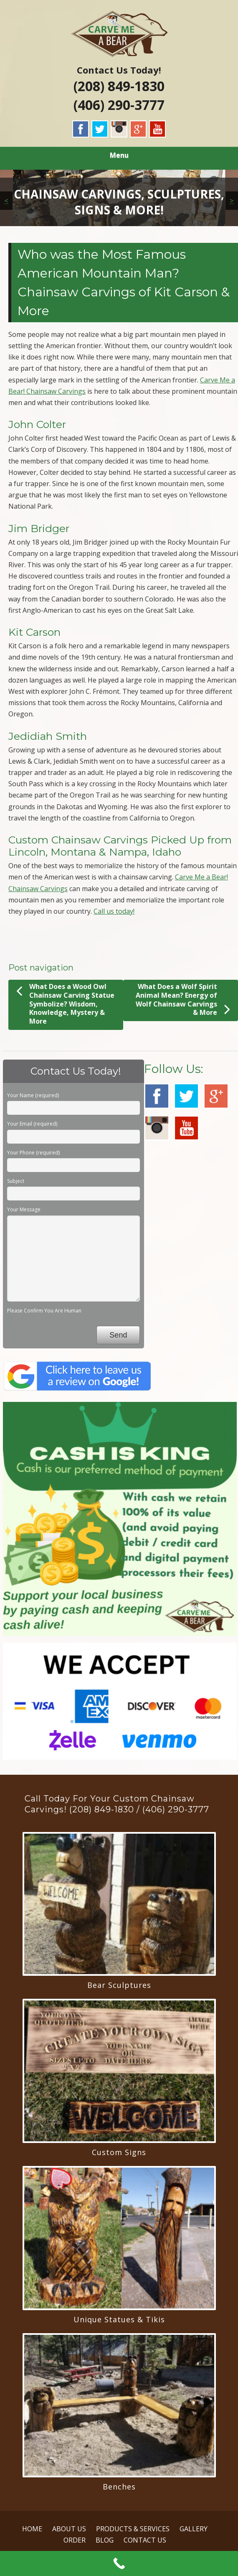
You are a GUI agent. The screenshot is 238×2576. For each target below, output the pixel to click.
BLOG (105, 2540)
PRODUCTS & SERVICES (133, 2528)
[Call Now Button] (119, 2563)
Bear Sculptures (119, 1985)
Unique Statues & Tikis (119, 2319)
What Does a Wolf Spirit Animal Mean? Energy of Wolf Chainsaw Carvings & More (183, 999)
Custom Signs (119, 2152)
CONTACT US (145, 2540)
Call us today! (114, 911)
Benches (119, 2487)
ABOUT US (69, 2528)
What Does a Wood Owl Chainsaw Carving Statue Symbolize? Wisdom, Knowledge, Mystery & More (65, 1004)
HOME (32, 2528)
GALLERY (194, 2528)
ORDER (74, 2540)
